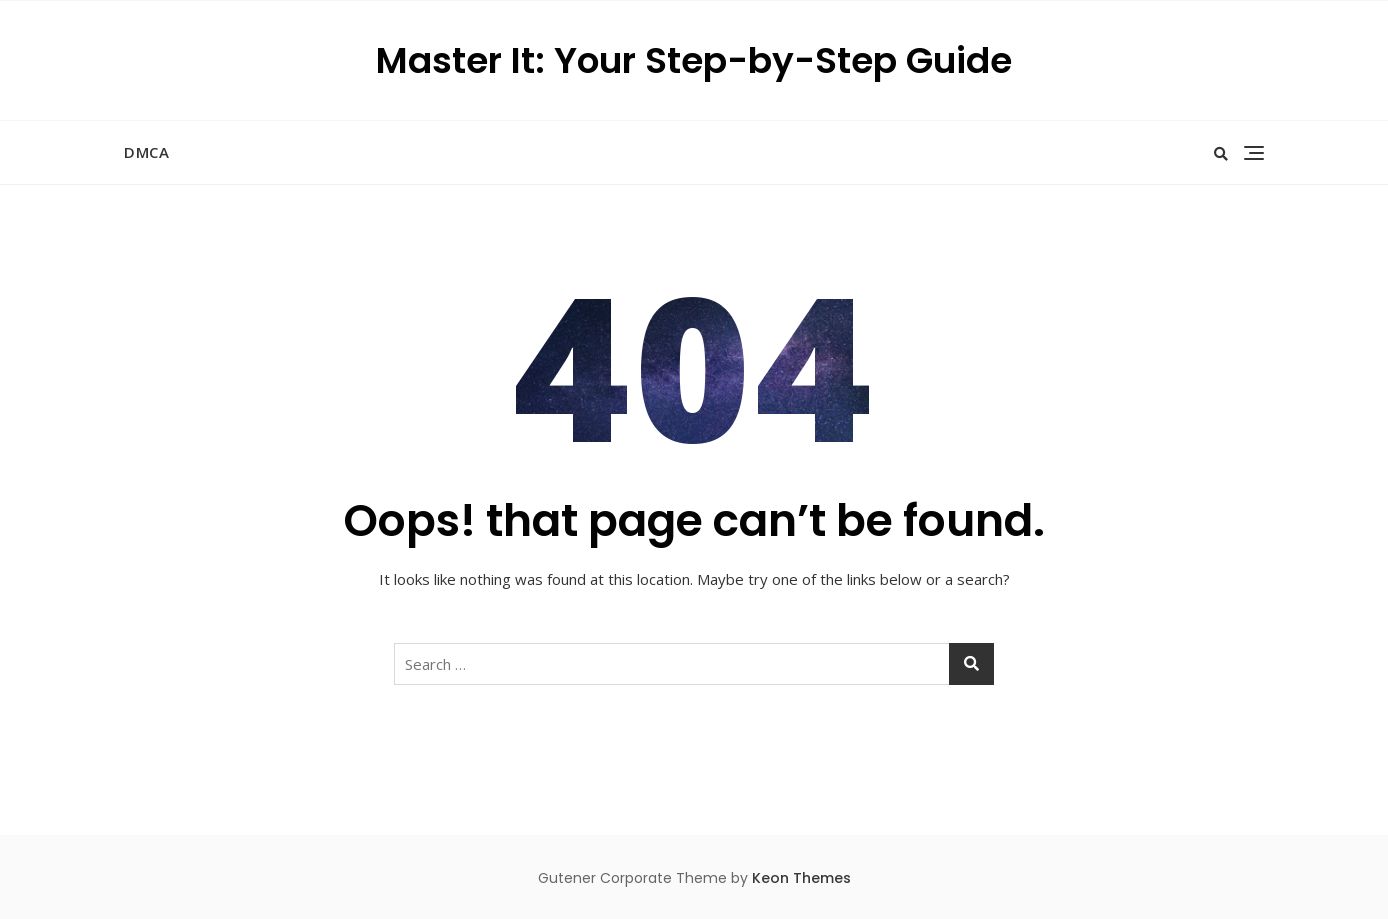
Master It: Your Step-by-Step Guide (694, 60)
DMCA (146, 152)
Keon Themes (801, 878)
